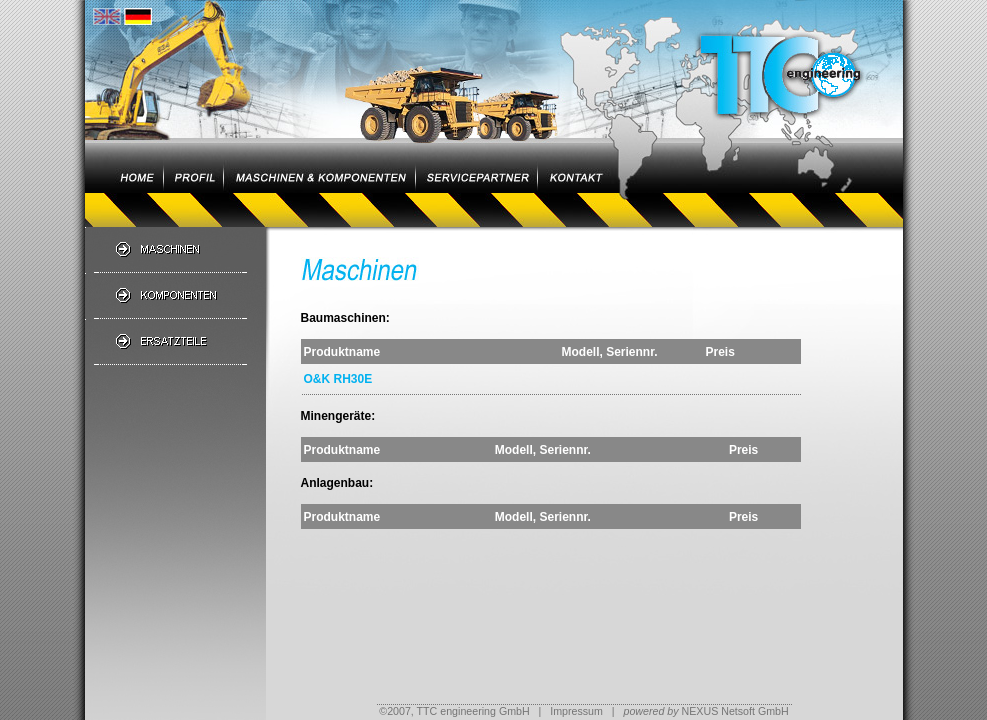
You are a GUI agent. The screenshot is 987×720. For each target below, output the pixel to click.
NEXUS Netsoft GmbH (705, 711)
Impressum (576, 711)
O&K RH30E (338, 379)
